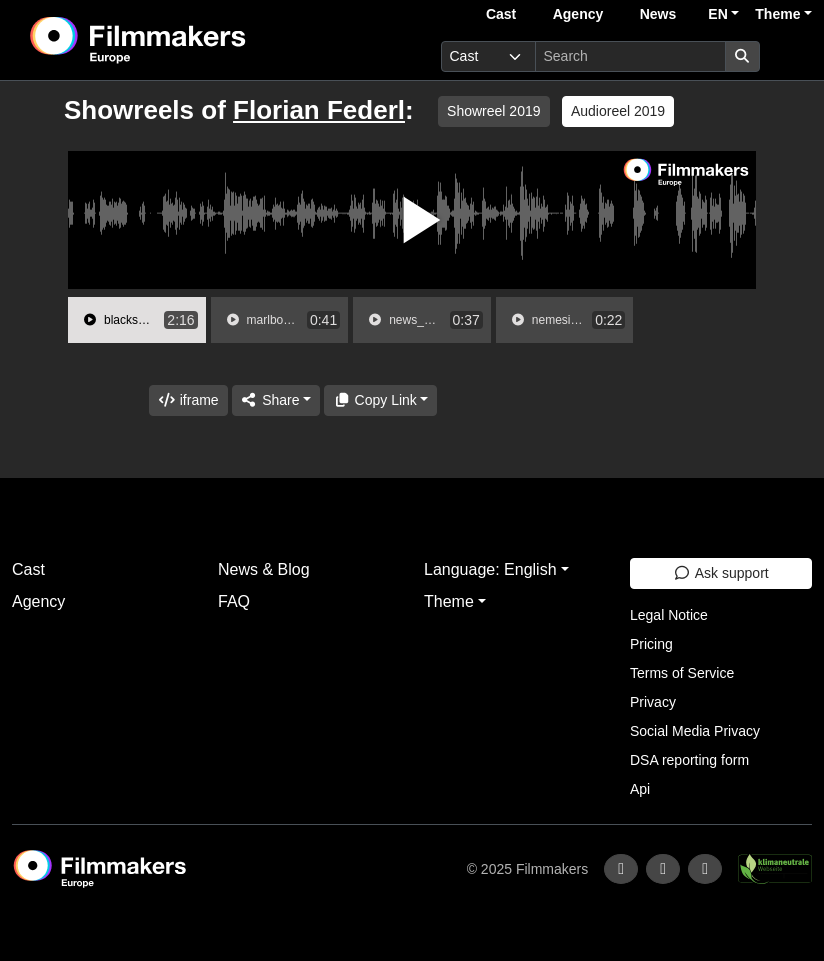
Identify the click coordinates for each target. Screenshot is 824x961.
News (658, 14)
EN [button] (717, 14)
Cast (501, 14)
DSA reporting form (689, 760)
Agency (578, 14)
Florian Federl (319, 110)
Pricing (651, 644)
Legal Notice (669, 615)
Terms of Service (682, 673)
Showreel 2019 (493, 111)
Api (640, 789)
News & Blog (264, 569)
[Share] (276, 400)
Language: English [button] (490, 569)
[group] (137, 320)
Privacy (653, 702)
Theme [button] (777, 14)
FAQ (234, 601)
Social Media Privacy (695, 731)
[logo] (187, 40)
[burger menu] (790, 56)
